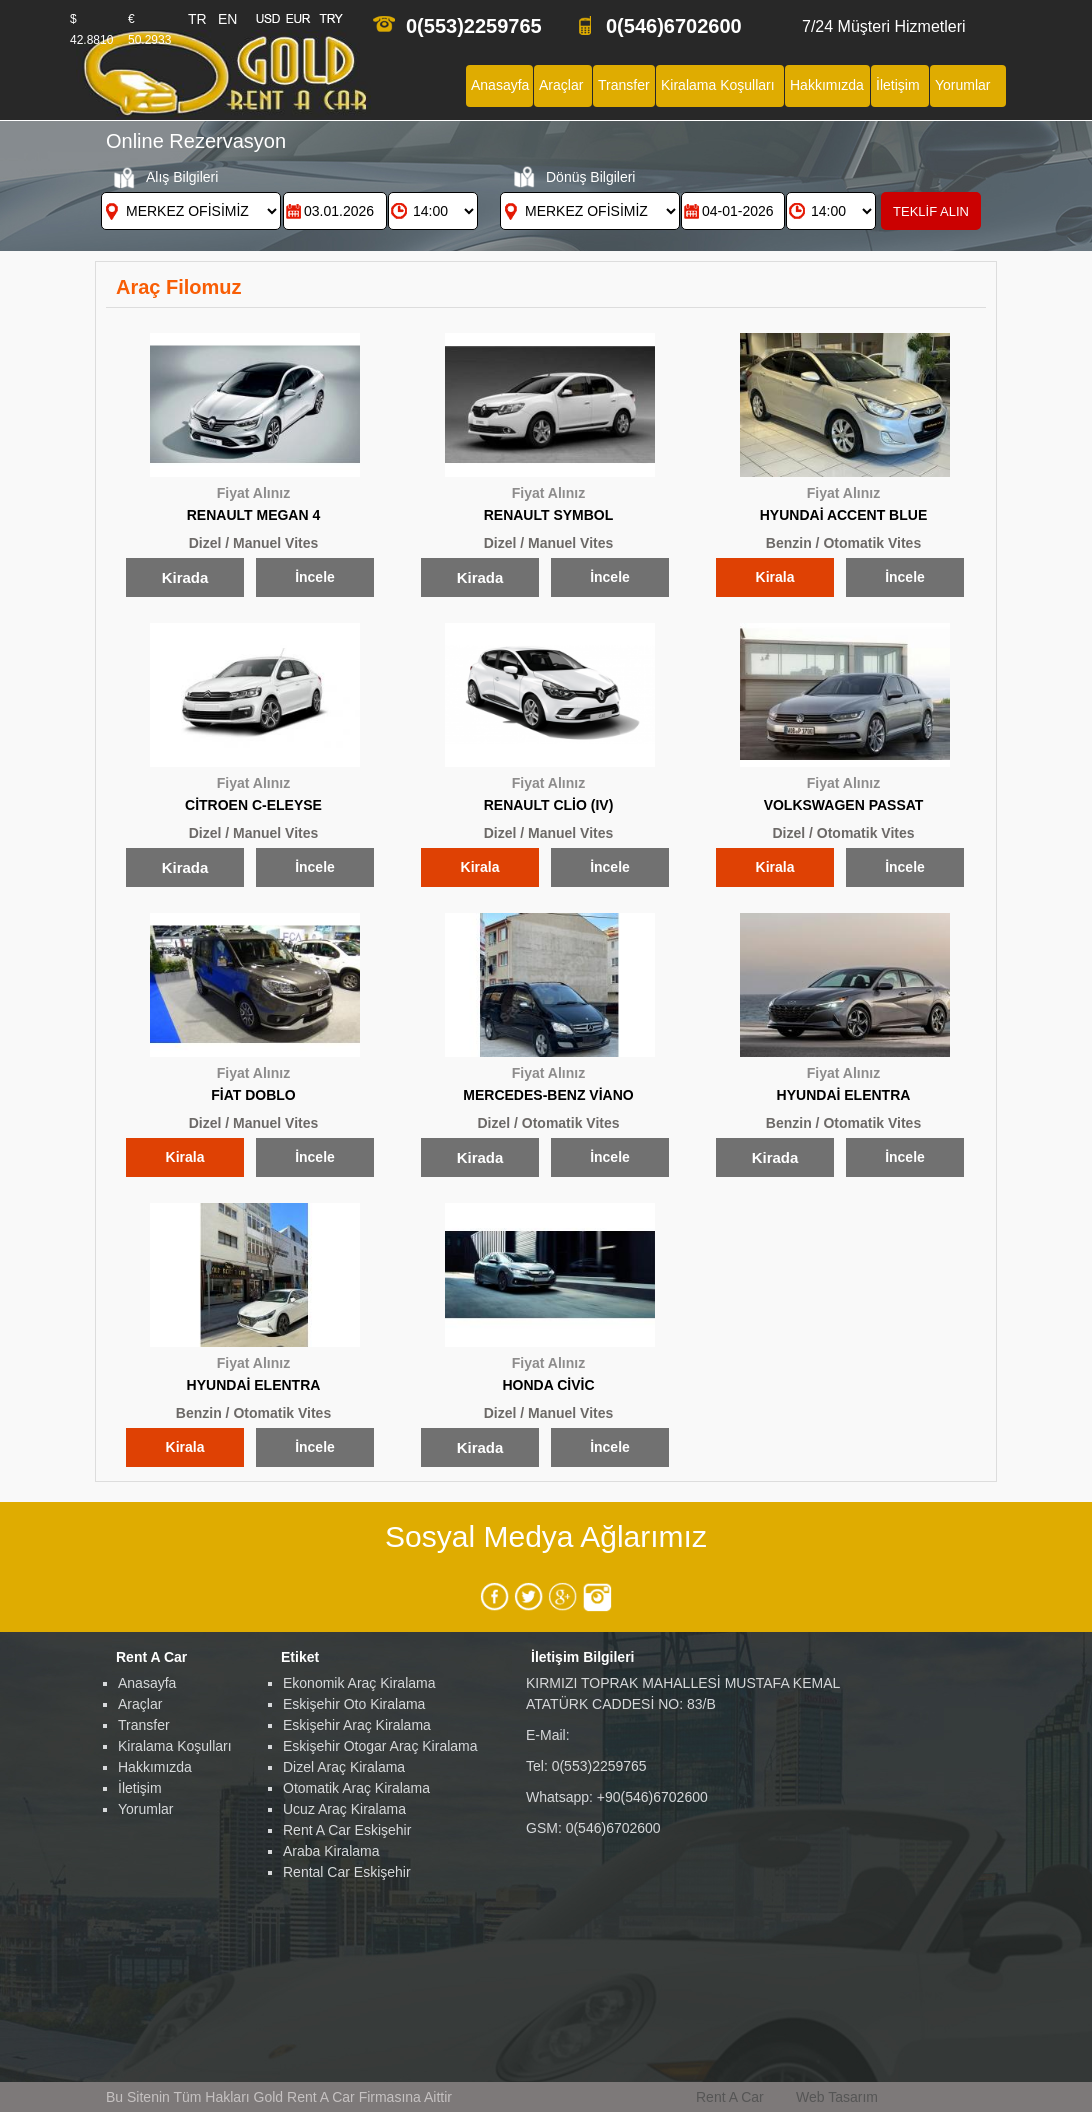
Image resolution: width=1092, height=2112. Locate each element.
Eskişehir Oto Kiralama (354, 1704)
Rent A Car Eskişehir (347, 1830)
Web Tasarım (837, 2097)
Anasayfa (147, 1683)
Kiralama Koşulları (175, 1746)
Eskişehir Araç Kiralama (357, 1725)
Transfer (144, 1725)
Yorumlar (146, 1809)
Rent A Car (730, 2097)
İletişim (140, 1788)
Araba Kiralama (331, 1851)
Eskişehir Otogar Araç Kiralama (380, 1746)
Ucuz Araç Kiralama (344, 1809)
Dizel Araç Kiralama (344, 1767)
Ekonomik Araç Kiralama (359, 1683)
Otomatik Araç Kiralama (356, 1788)
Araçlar (140, 1704)
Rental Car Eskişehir (347, 1872)
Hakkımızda (155, 1767)
